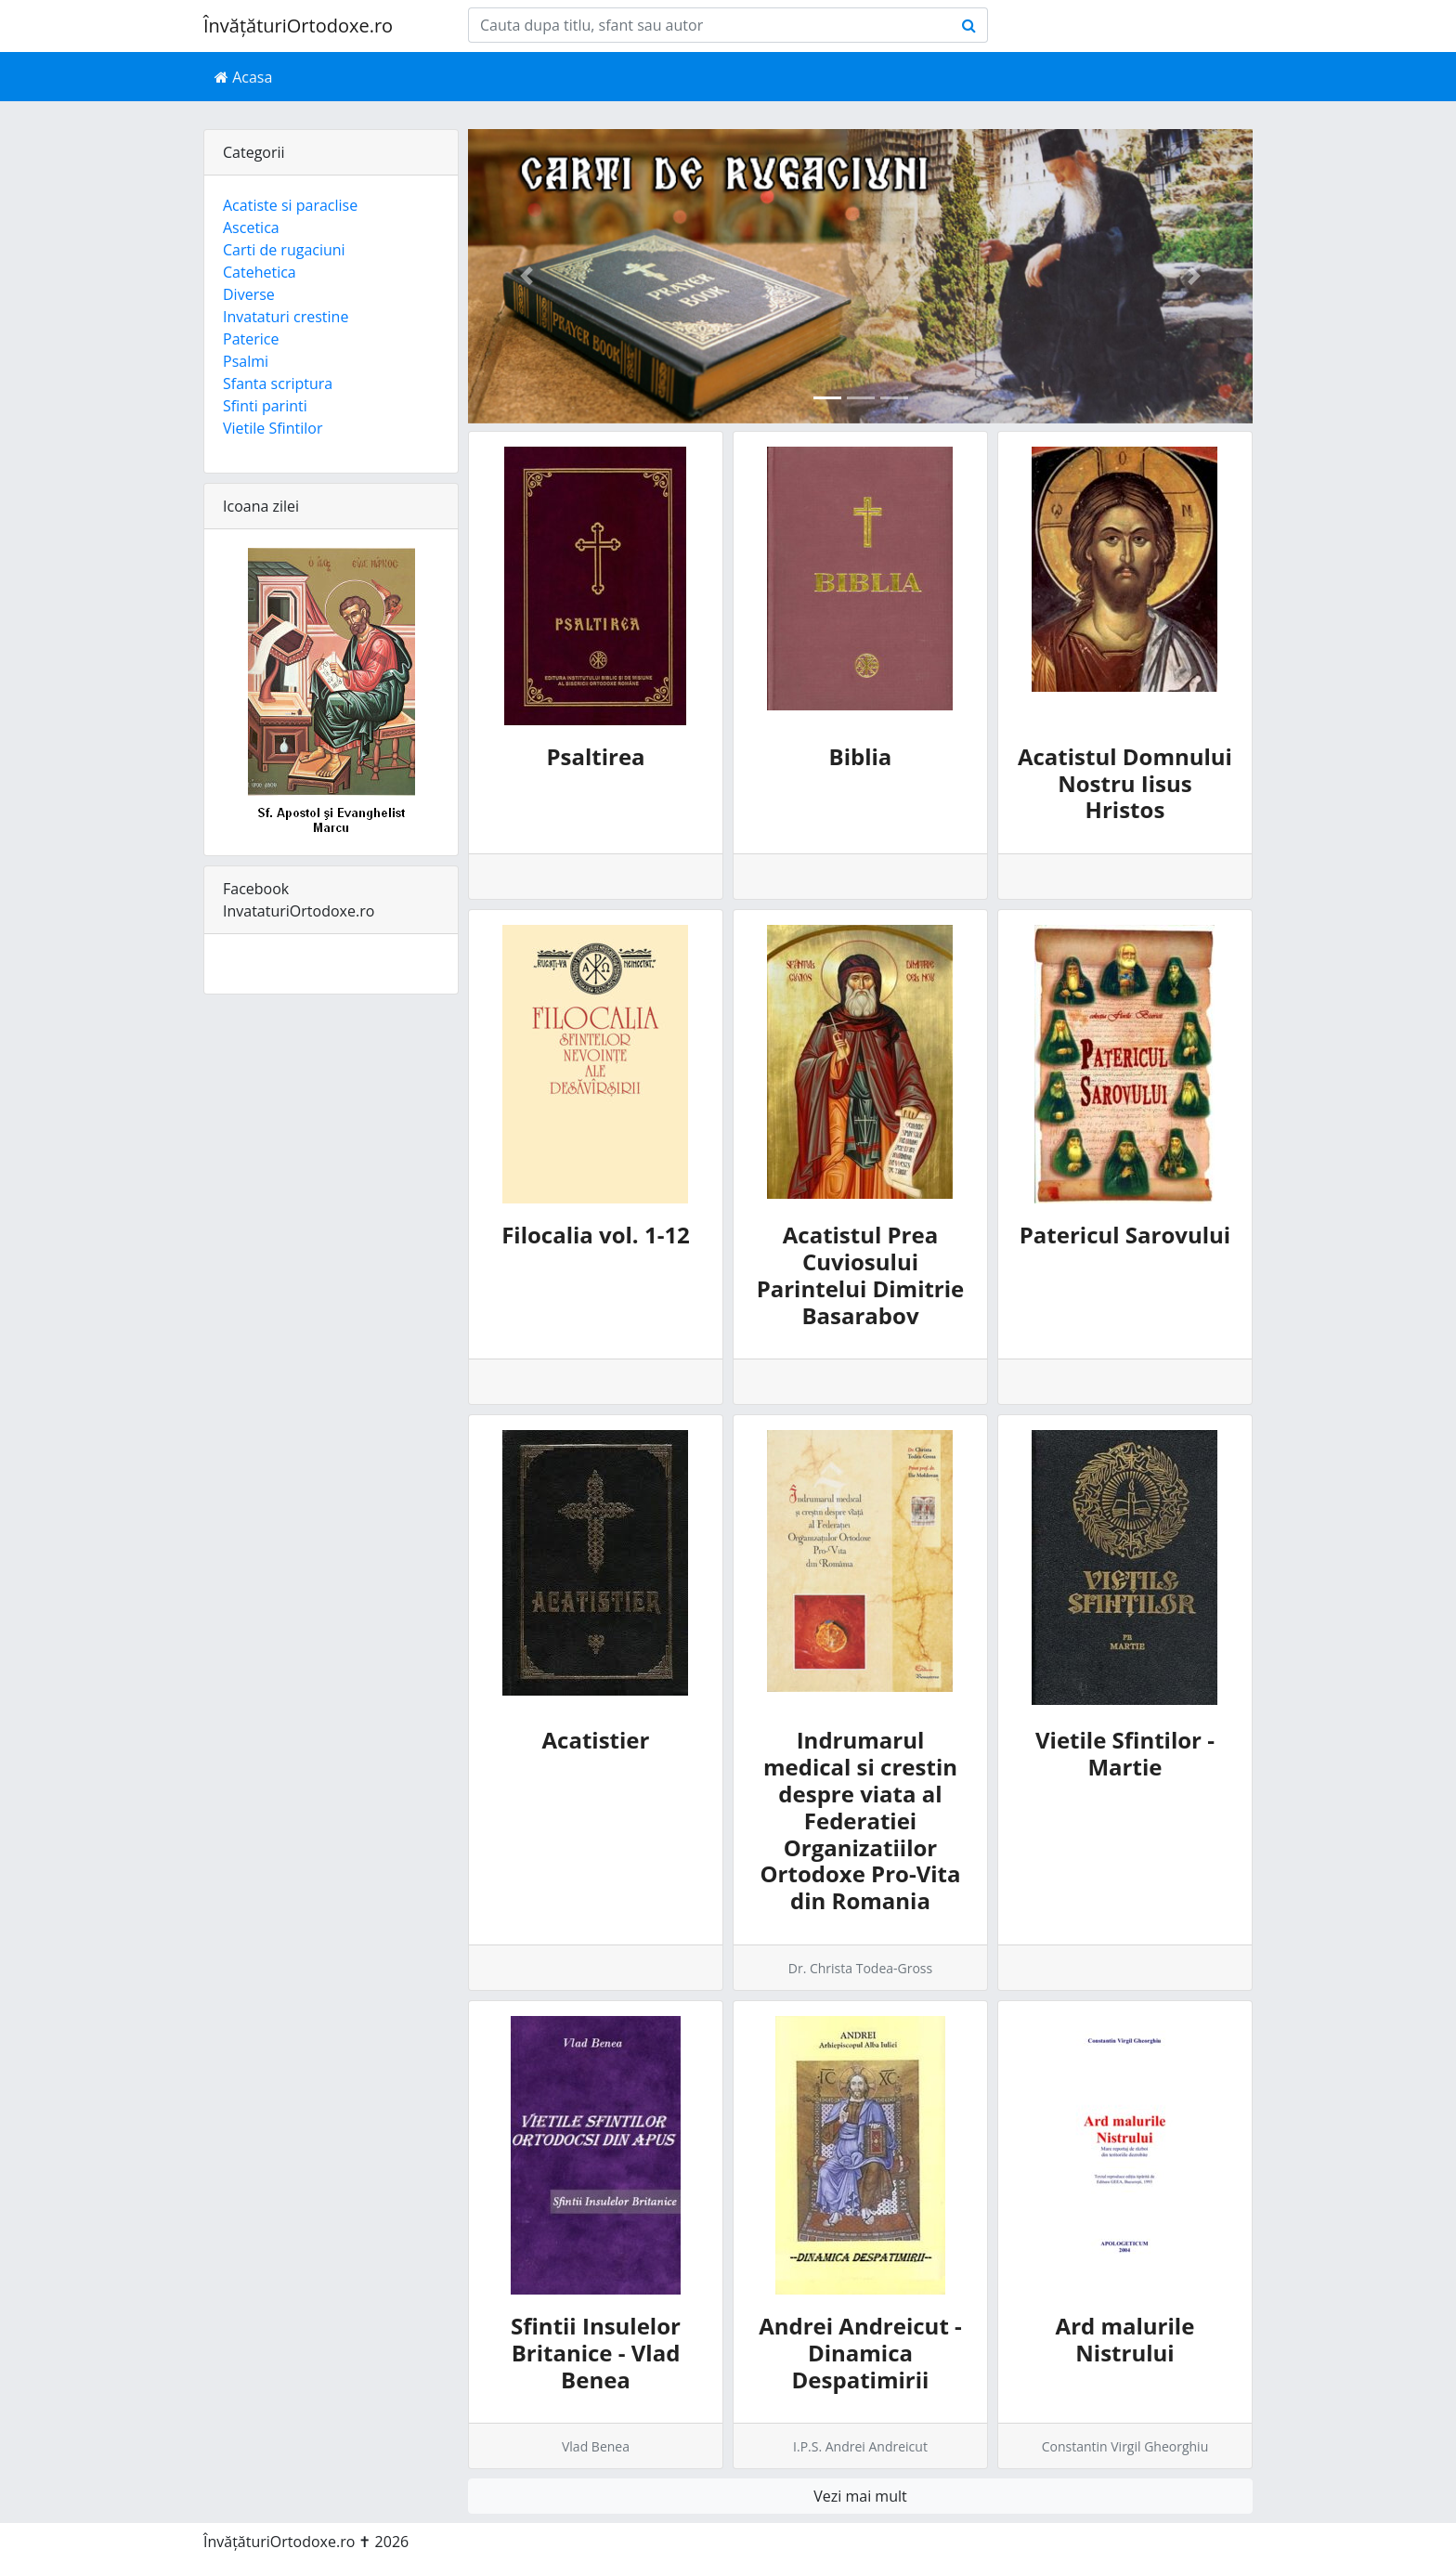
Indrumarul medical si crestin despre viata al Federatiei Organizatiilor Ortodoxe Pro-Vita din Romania (860, 1820)
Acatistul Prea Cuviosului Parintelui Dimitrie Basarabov (861, 1274)
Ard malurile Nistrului (1125, 2339)
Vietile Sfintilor (272, 428)
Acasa (243, 77)
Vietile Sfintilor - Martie (1125, 1753)
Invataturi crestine (285, 316)
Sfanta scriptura (277, 383)
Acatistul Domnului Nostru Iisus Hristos (1125, 783)
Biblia (860, 756)
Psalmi (245, 361)
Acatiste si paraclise (290, 205)
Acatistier (596, 1739)
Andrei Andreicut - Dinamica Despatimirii (860, 2352)
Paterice (251, 339)
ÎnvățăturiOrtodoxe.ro (298, 25)
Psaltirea (595, 756)
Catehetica (259, 272)
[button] (527, 276)
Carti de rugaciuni (284, 250)
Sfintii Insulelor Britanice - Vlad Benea (596, 2352)
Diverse (249, 294)
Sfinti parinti (265, 406)
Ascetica (251, 227)
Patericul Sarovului (1125, 1234)
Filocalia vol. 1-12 (595, 1234)
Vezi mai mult (859, 2496)
